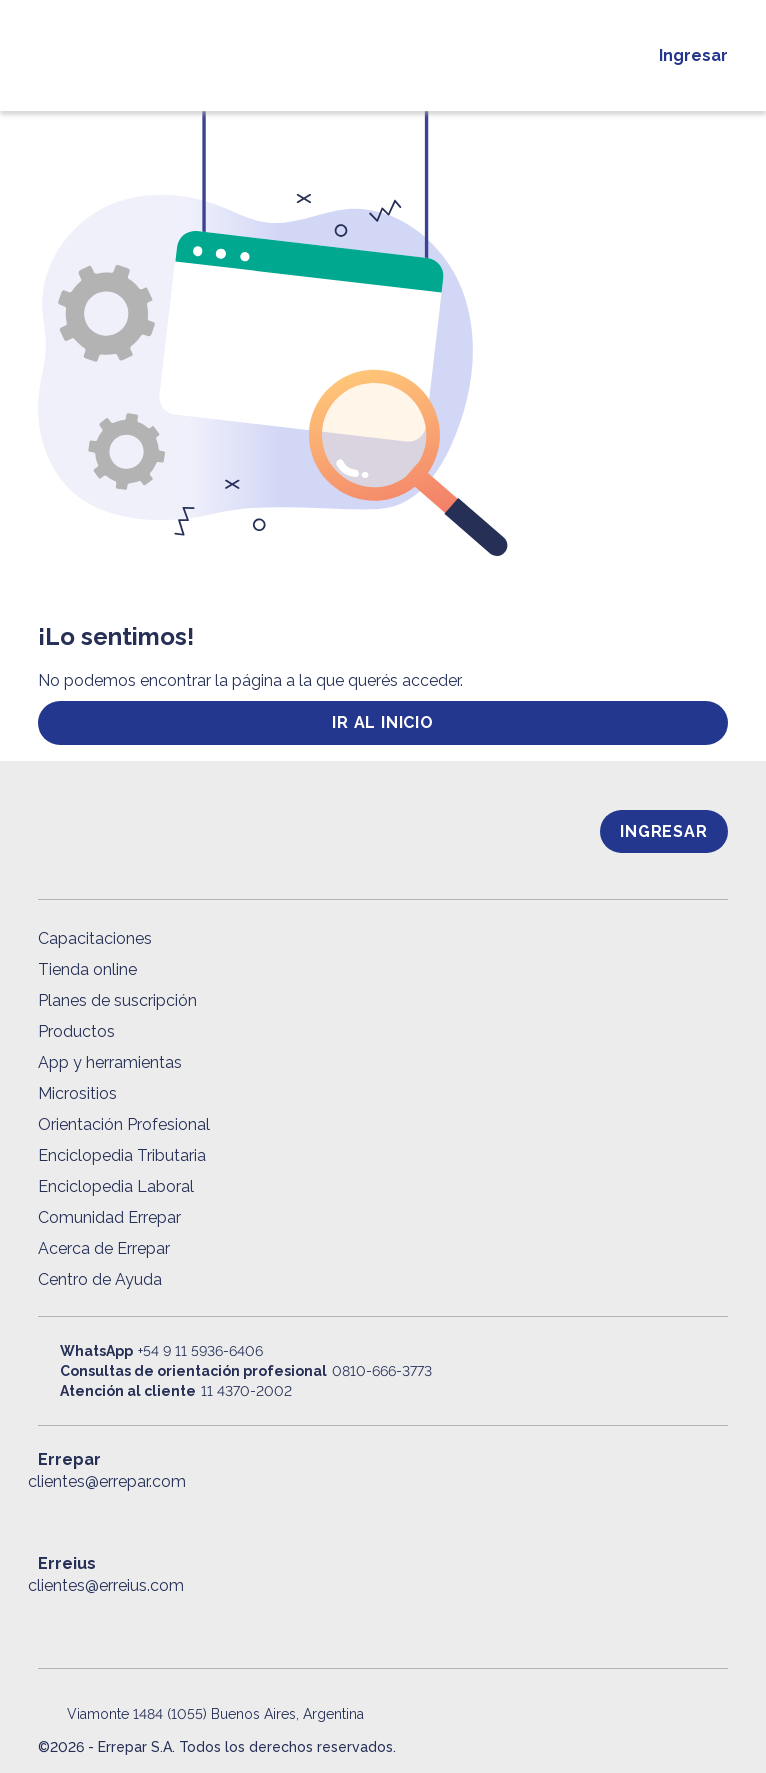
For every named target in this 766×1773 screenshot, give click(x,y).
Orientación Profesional (124, 1124)
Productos (76, 1031)
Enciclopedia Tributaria (122, 1155)
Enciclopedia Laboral (116, 1186)
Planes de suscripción (117, 1000)
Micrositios (77, 1093)
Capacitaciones (95, 938)
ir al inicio (383, 722)
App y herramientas (110, 1062)
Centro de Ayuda (100, 1279)
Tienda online (87, 969)
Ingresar (693, 55)
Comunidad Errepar (109, 1217)
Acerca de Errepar (104, 1248)
